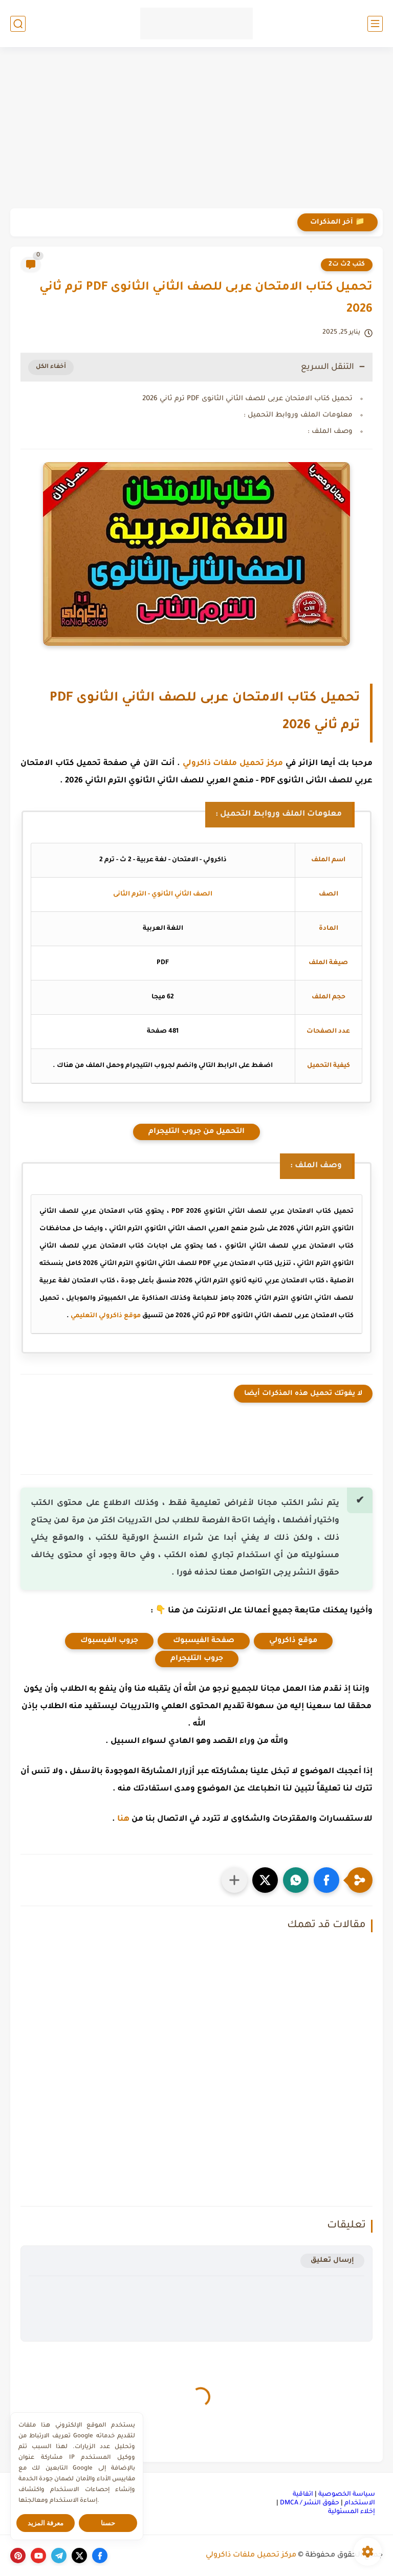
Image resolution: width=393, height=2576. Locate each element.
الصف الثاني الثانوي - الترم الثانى (162, 894)
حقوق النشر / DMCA (309, 2503)
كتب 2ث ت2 (347, 264)
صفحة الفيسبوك (203, 1641)
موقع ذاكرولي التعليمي (106, 1316)
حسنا (108, 2523)
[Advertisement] (196, 129)
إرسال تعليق (332, 2260)
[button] (326, 1880)
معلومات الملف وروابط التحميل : (298, 415)
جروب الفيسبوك (109, 1641)
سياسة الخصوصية (346, 2494)
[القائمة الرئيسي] (375, 24)
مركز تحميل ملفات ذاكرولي (233, 763)
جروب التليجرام (196, 1659)
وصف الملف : (330, 431)
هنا (123, 1819)
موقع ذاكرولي (293, 1641)
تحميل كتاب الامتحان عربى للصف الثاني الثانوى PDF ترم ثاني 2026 (247, 399)
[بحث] (18, 24)
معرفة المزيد (46, 2523)
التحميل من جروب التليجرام (196, 1132)
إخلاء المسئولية (351, 2512)
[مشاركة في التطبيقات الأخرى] (234, 1880)
